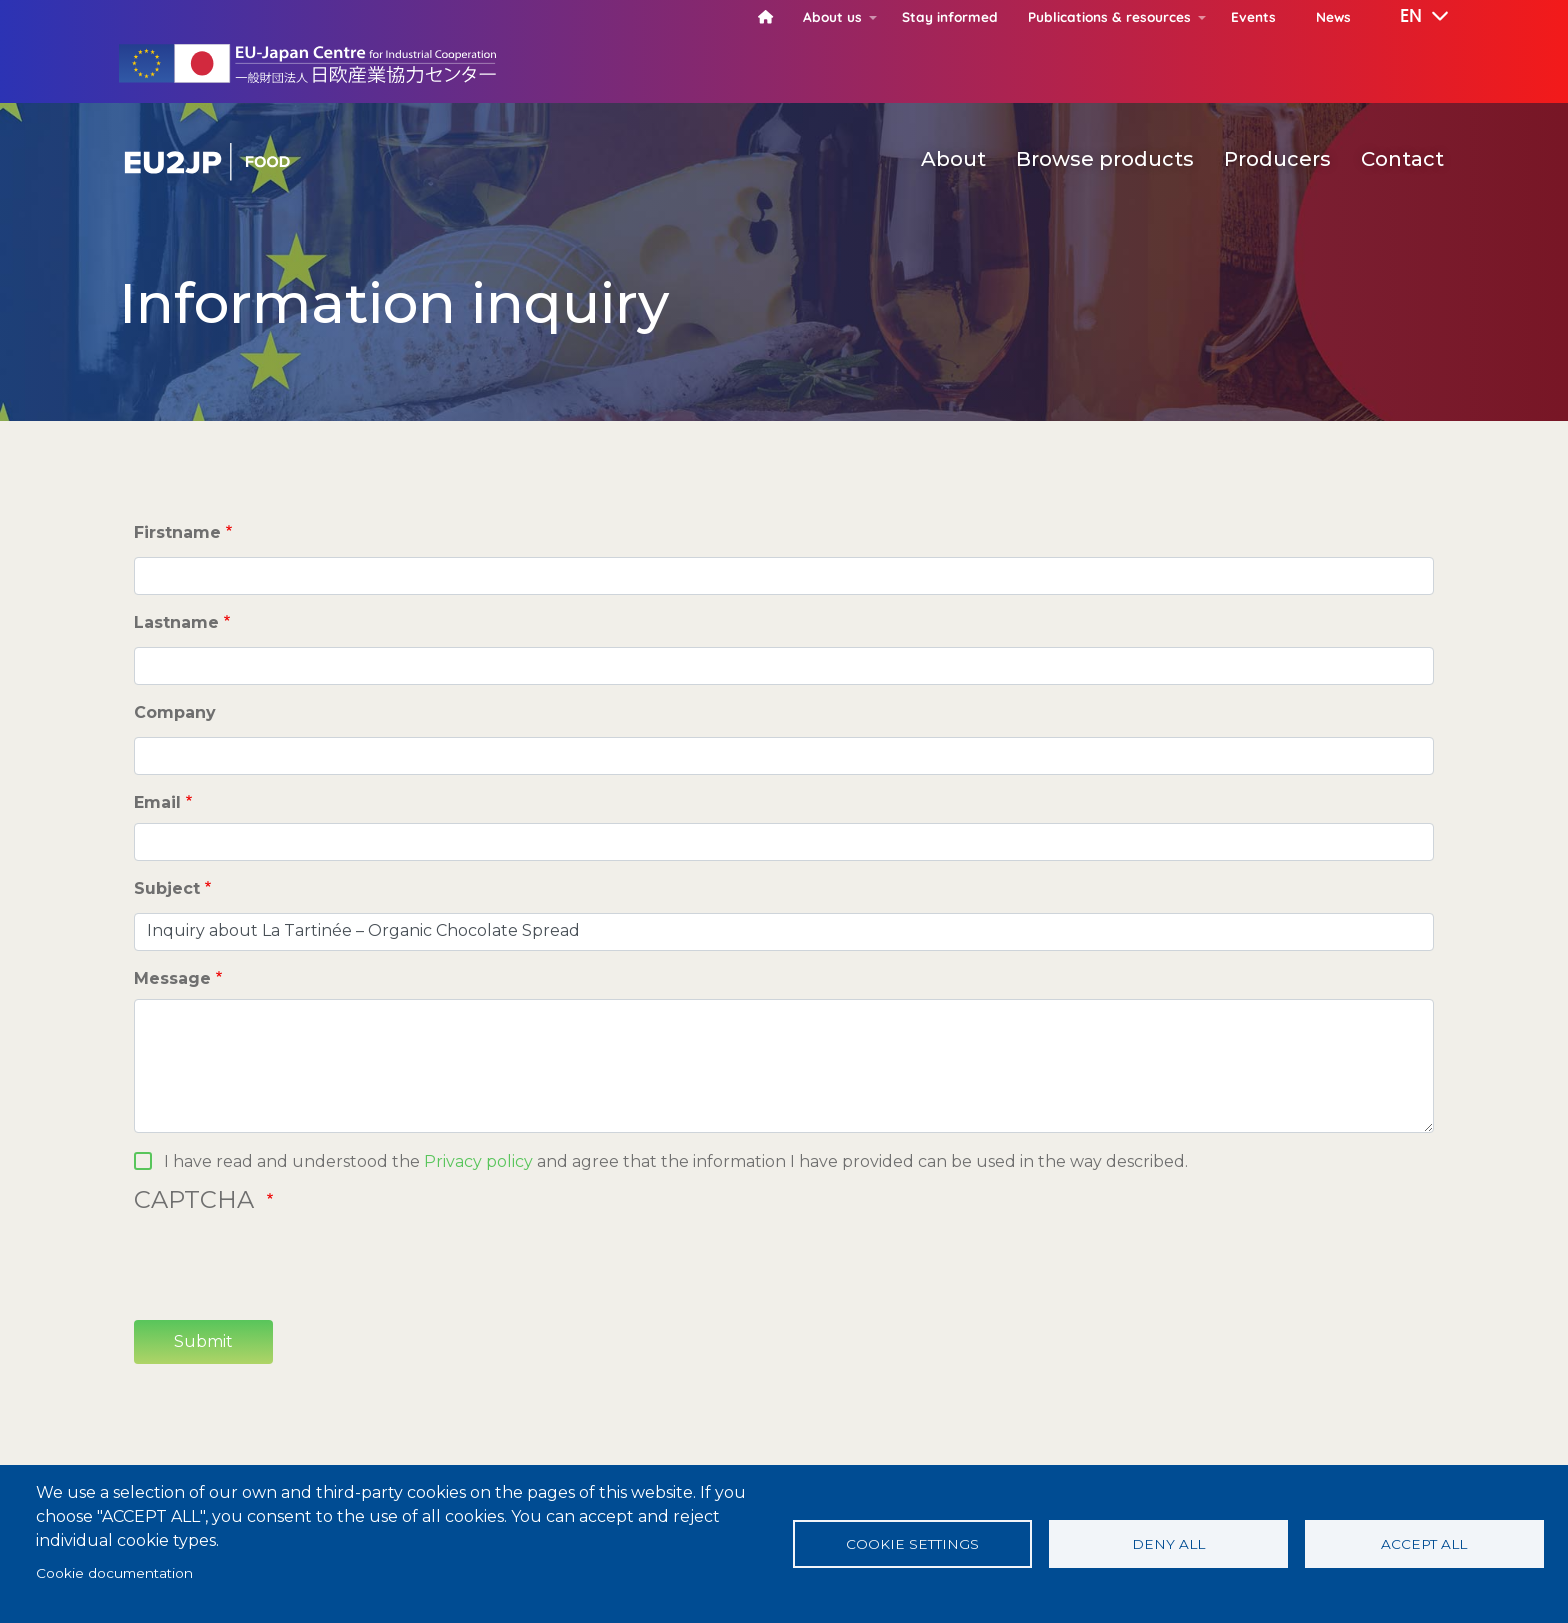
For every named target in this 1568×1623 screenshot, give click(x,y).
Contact (1402, 159)
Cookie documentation (114, 1573)
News (1333, 16)
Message (172, 978)
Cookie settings (912, 1544)
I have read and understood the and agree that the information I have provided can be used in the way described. (676, 1161)
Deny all (1168, 1544)
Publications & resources (1109, 16)
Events (1253, 16)
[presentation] (286, 1265)
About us (832, 16)
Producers (1277, 159)
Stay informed (950, 16)
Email (157, 802)
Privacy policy (478, 1161)
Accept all (1424, 1544)
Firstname (177, 532)
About (953, 159)
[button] (1410, 17)
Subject (167, 888)
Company (175, 712)
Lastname (176, 622)
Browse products (1105, 159)
